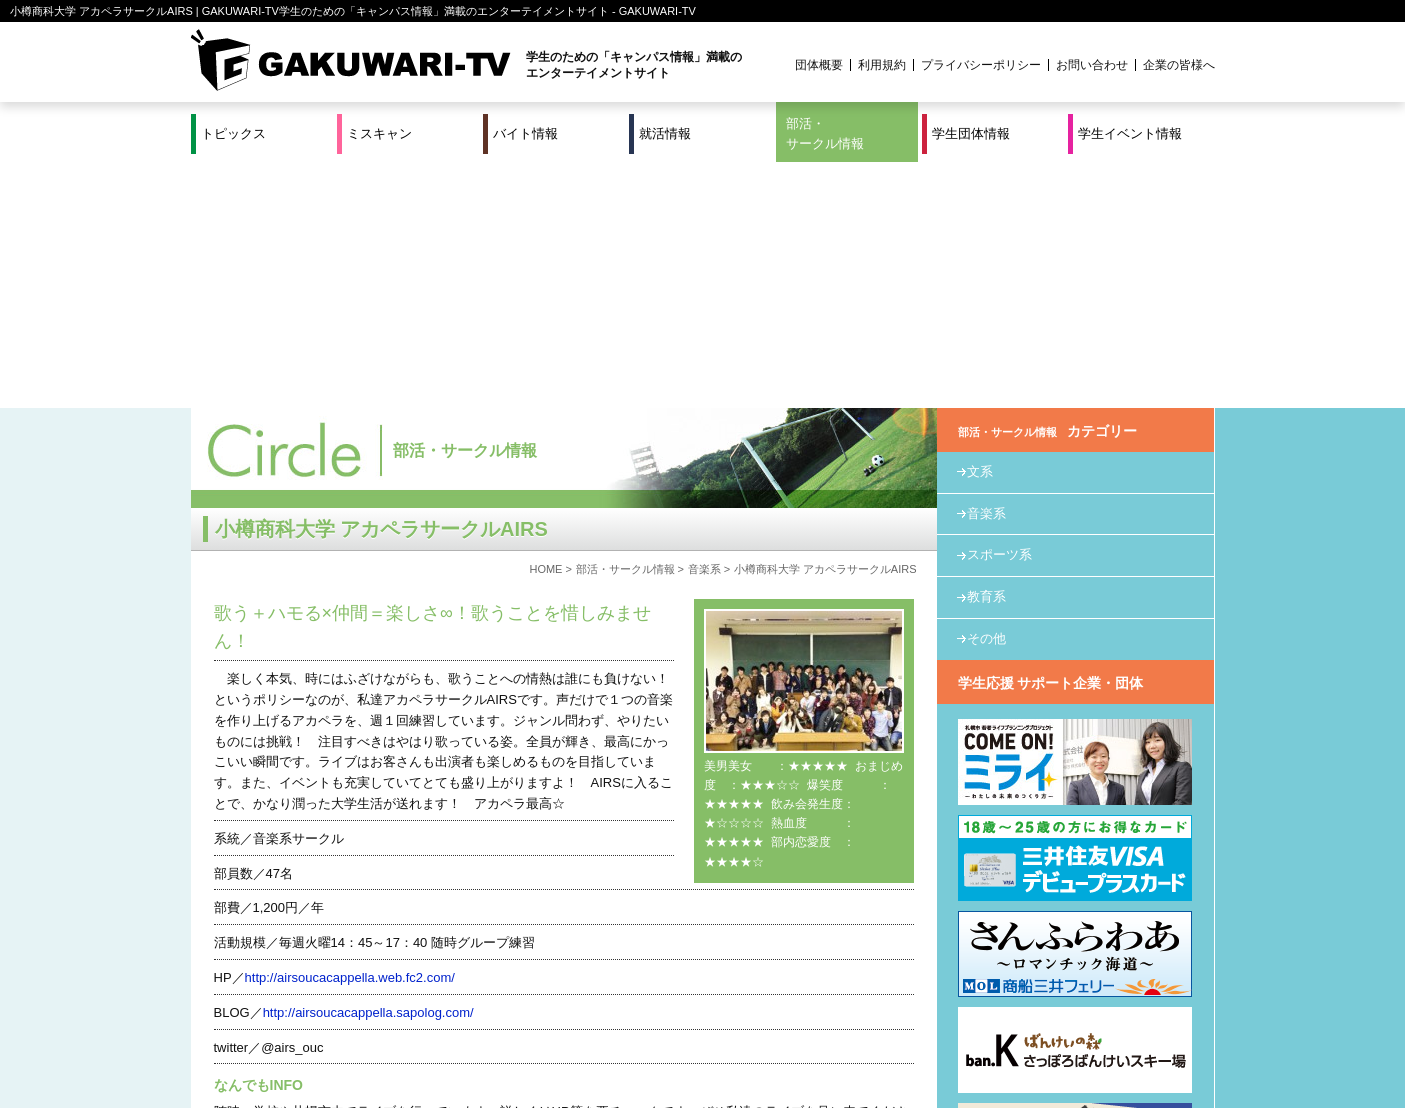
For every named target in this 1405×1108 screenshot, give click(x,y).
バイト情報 (525, 133)
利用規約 (882, 65)
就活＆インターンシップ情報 (466, 1027)
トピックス (233, 133)
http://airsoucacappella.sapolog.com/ (368, 766)
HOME (545, 323)
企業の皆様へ (1179, 65)
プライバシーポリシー (981, 65)
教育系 (986, 350)
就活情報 (665, 133)
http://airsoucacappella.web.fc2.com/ (350, 731)
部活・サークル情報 (825, 133)
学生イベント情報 (1130, 133)
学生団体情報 (971, 133)
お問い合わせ (1092, 65)
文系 (980, 225)
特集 (567, 1027)
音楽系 (704, 323)
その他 (986, 392)
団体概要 (819, 65)
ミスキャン (379, 133)
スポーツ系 (999, 308)
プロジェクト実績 (567, 1051)
